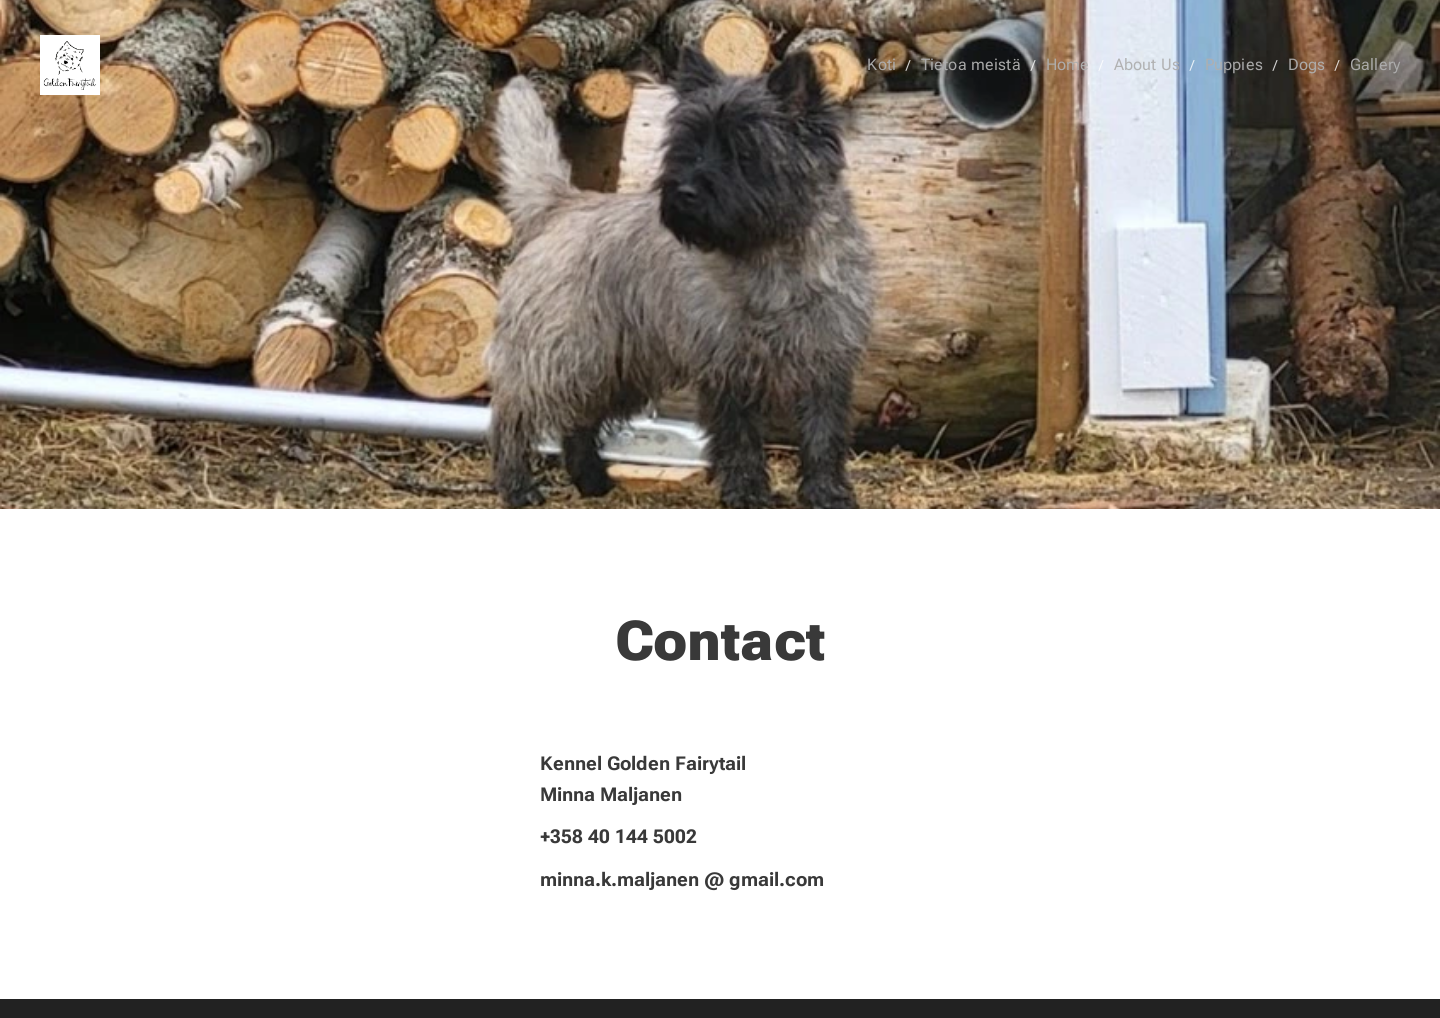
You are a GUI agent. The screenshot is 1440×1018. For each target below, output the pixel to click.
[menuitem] (915, 65)
